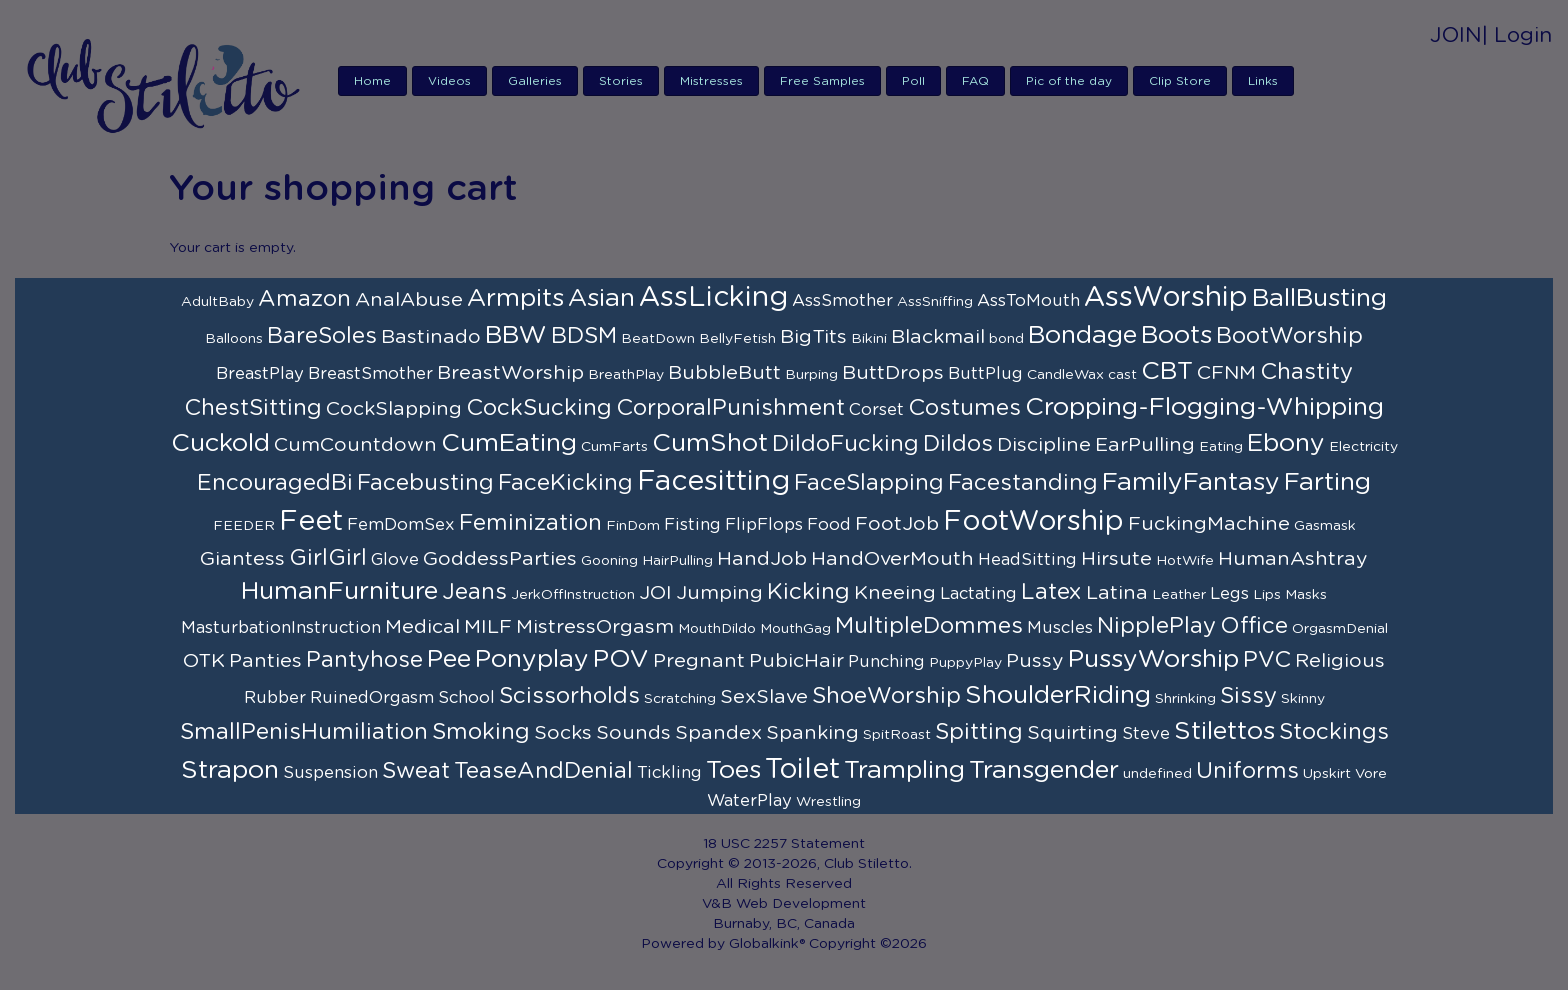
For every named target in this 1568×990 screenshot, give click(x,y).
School (466, 698)
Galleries (535, 81)
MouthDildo (717, 629)
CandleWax (1065, 375)
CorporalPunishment (730, 408)
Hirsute (1116, 559)
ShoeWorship (886, 696)
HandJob (762, 559)
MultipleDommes (929, 626)
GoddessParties (500, 559)
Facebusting (425, 483)
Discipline (1044, 445)
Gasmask (1325, 526)
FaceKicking (565, 483)
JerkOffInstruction (573, 595)
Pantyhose (364, 660)
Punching (886, 662)
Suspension (330, 773)
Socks (563, 733)
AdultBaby (217, 302)
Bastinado (431, 337)
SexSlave (764, 697)
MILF (488, 627)
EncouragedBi (275, 483)
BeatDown (658, 339)
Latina (1117, 593)
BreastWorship (510, 373)
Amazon (304, 299)
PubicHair (796, 661)
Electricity (1363, 447)
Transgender (1044, 770)
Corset (876, 410)
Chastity (1306, 372)
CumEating (509, 443)
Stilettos (1224, 731)
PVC (1267, 660)
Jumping (719, 593)
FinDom (633, 526)
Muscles (1060, 628)
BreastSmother (370, 374)
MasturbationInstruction (281, 628)
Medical (422, 627)
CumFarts (614, 447)
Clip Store (1180, 81)
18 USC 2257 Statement (784, 844)
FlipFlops (764, 525)
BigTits (813, 337)
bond (1006, 339)
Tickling (669, 773)
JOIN (1456, 35)
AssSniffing (935, 302)
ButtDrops (893, 373)
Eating (1221, 447)
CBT (1167, 371)
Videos (449, 81)
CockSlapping (394, 409)
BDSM (584, 336)
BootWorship (1289, 336)
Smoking (481, 732)
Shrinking (1185, 699)
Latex (1051, 592)
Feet (311, 522)
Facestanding (1023, 483)
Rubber (275, 698)
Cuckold (220, 443)
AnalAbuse (409, 300)
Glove (395, 560)
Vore (1371, 774)
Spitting (979, 732)
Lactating (978, 594)
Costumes (964, 408)
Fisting (692, 525)
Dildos (958, 444)
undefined (1157, 774)
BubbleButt (724, 373)
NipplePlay (1156, 626)
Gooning (609, 561)
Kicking (808, 592)
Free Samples (822, 81)
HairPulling (677, 561)
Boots (1176, 335)
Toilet (802, 770)
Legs (1229, 594)
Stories (621, 81)
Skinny (1303, 699)
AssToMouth (1028, 301)
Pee (449, 659)
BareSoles (322, 336)
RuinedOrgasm (372, 698)
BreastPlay (260, 374)
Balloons (234, 339)
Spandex (718, 733)
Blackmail (938, 337)
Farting (1327, 482)
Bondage (1082, 335)
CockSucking (539, 408)
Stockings (1334, 732)
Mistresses (711, 81)
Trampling (904, 770)
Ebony (1286, 443)
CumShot (710, 443)
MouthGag (795, 629)
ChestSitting (253, 408)
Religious (1340, 661)
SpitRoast (897, 735)
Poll (913, 81)
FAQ (975, 81)
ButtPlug (985, 374)
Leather (1179, 595)
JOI (655, 593)
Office (1254, 626)
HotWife (1185, 561)
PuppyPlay (965, 663)
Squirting (1072, 733)
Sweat (416, 771)
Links (1263, 81)
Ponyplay (532, 659)
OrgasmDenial (1340, 629)
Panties (265, 661)
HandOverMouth (892, 559)
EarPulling (1145, 445)
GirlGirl (328, 558)
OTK (204, 661)
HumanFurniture (339, 591)
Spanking (812, 733)
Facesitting (713, 482)
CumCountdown (355, 445)
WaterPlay (749, 801)
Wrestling (828, 802)
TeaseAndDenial (543, 771)
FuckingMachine (1209, 524)
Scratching (680, 699)
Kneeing (895, 593)
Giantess (242, 559)
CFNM (1226, 373)
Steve (1146, 734)
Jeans (474, 592)
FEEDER (244, 526)
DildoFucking (845, 444)
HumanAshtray (1293, 559)
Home (372, 81)
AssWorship (1166, 298)
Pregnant (699, 661)
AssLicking (713, 298)
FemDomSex (401, 525)
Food (829, 525)
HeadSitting (1027, 560)
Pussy (1035, 661)
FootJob (897, 524)
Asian (601, 298)
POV (621, 659)
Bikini (869, 339)
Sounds (633, 733)
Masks (1306, 595)
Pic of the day (1069, 81)
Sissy (1248, 696)
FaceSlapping (869, 483)
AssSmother (842, 301)
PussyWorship (1153, 659)
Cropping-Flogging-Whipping (1204, 407)
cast (1122, 375)
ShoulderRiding (1058, 695)
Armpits (515, 298)
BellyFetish (737, 339)
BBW (516, 335)
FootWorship (1033, 522)
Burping (811, 375)
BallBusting (1319, 298)
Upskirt (1327, 774)
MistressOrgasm (595, 627)
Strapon (230, 770)
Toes (733, 770)
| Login (1517, 35)
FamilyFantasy (1191, 482)
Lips (1267, 595)
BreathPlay (626, 375)
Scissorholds (569, 696)
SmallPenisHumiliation (304, 732)
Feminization (530, 523)
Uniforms (1247, 771)
